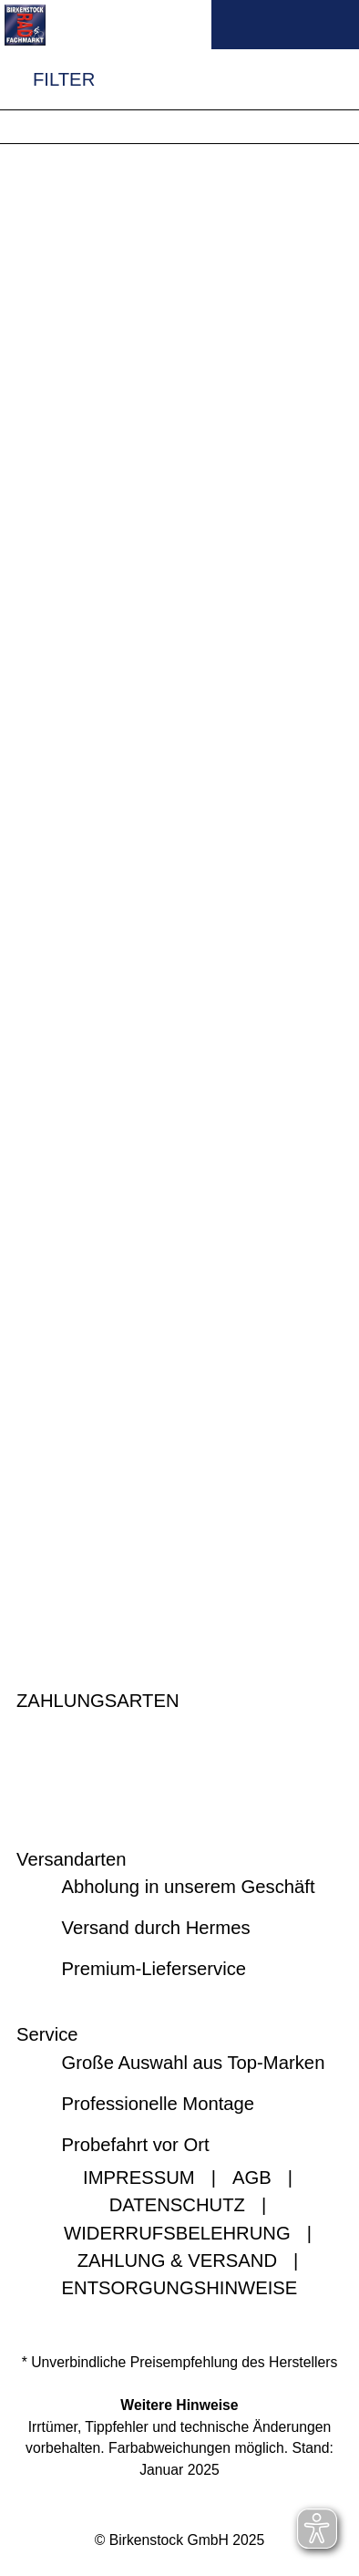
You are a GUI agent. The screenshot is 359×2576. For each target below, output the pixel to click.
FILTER (47, 79)
